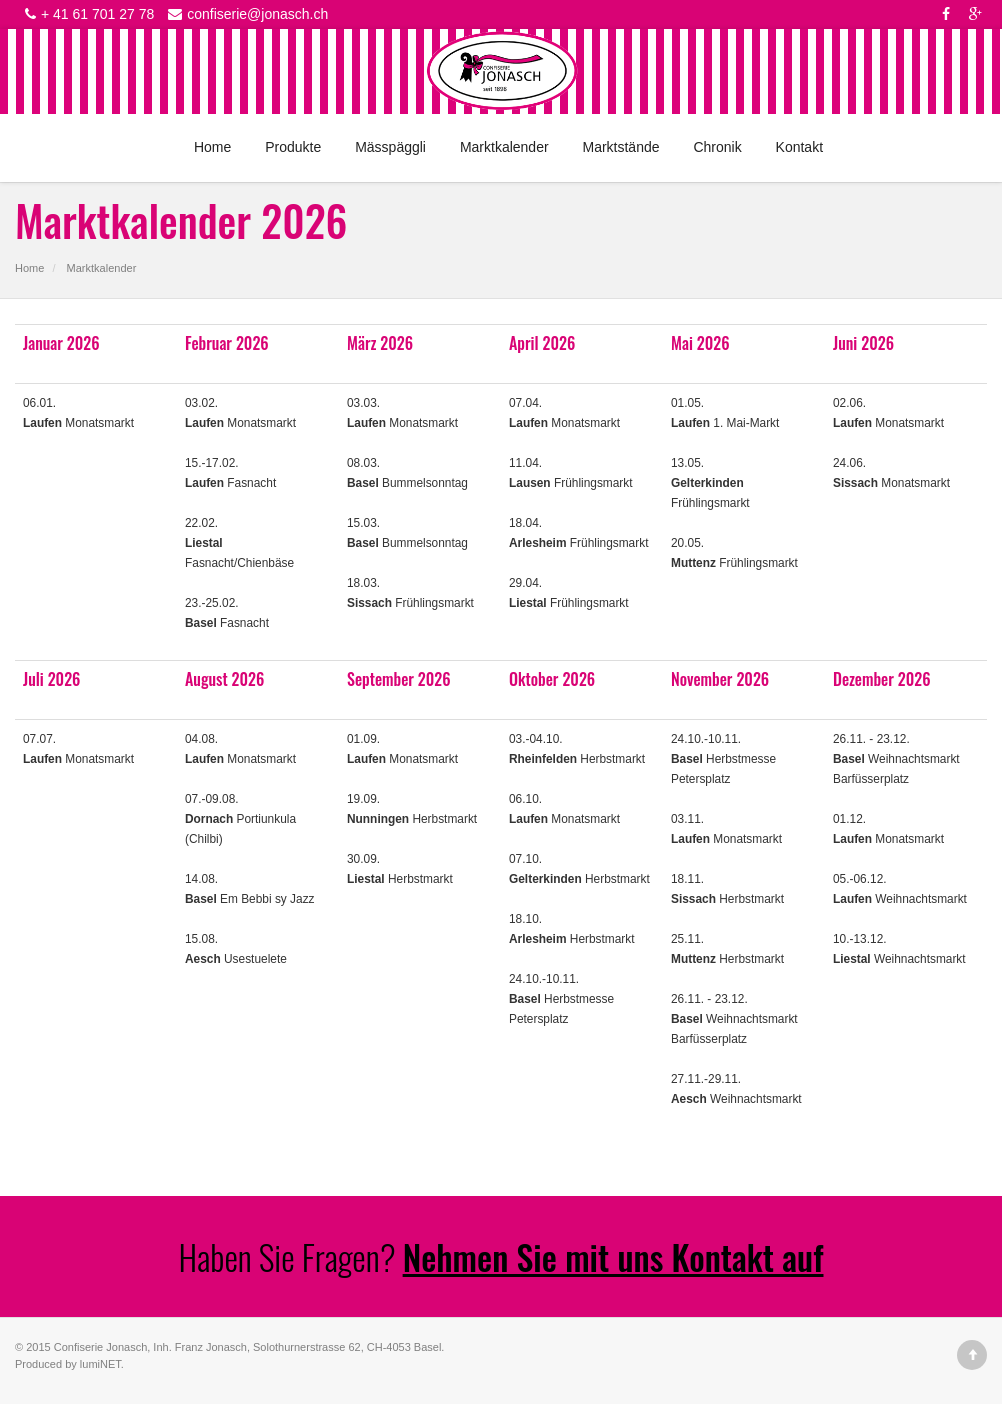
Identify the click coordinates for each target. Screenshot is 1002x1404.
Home (212, 147)
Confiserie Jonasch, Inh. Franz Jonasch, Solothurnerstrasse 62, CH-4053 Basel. (249, 1347)
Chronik (717, 147)
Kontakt (799, 147)
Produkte (293, 147)
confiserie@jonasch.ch (245, 14)
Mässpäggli (390, 147)
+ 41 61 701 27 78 (87, 14)
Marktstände (620, 147)
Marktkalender (504, 147)
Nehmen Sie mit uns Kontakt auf (613, 1256)
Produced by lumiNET (68, 1364)
